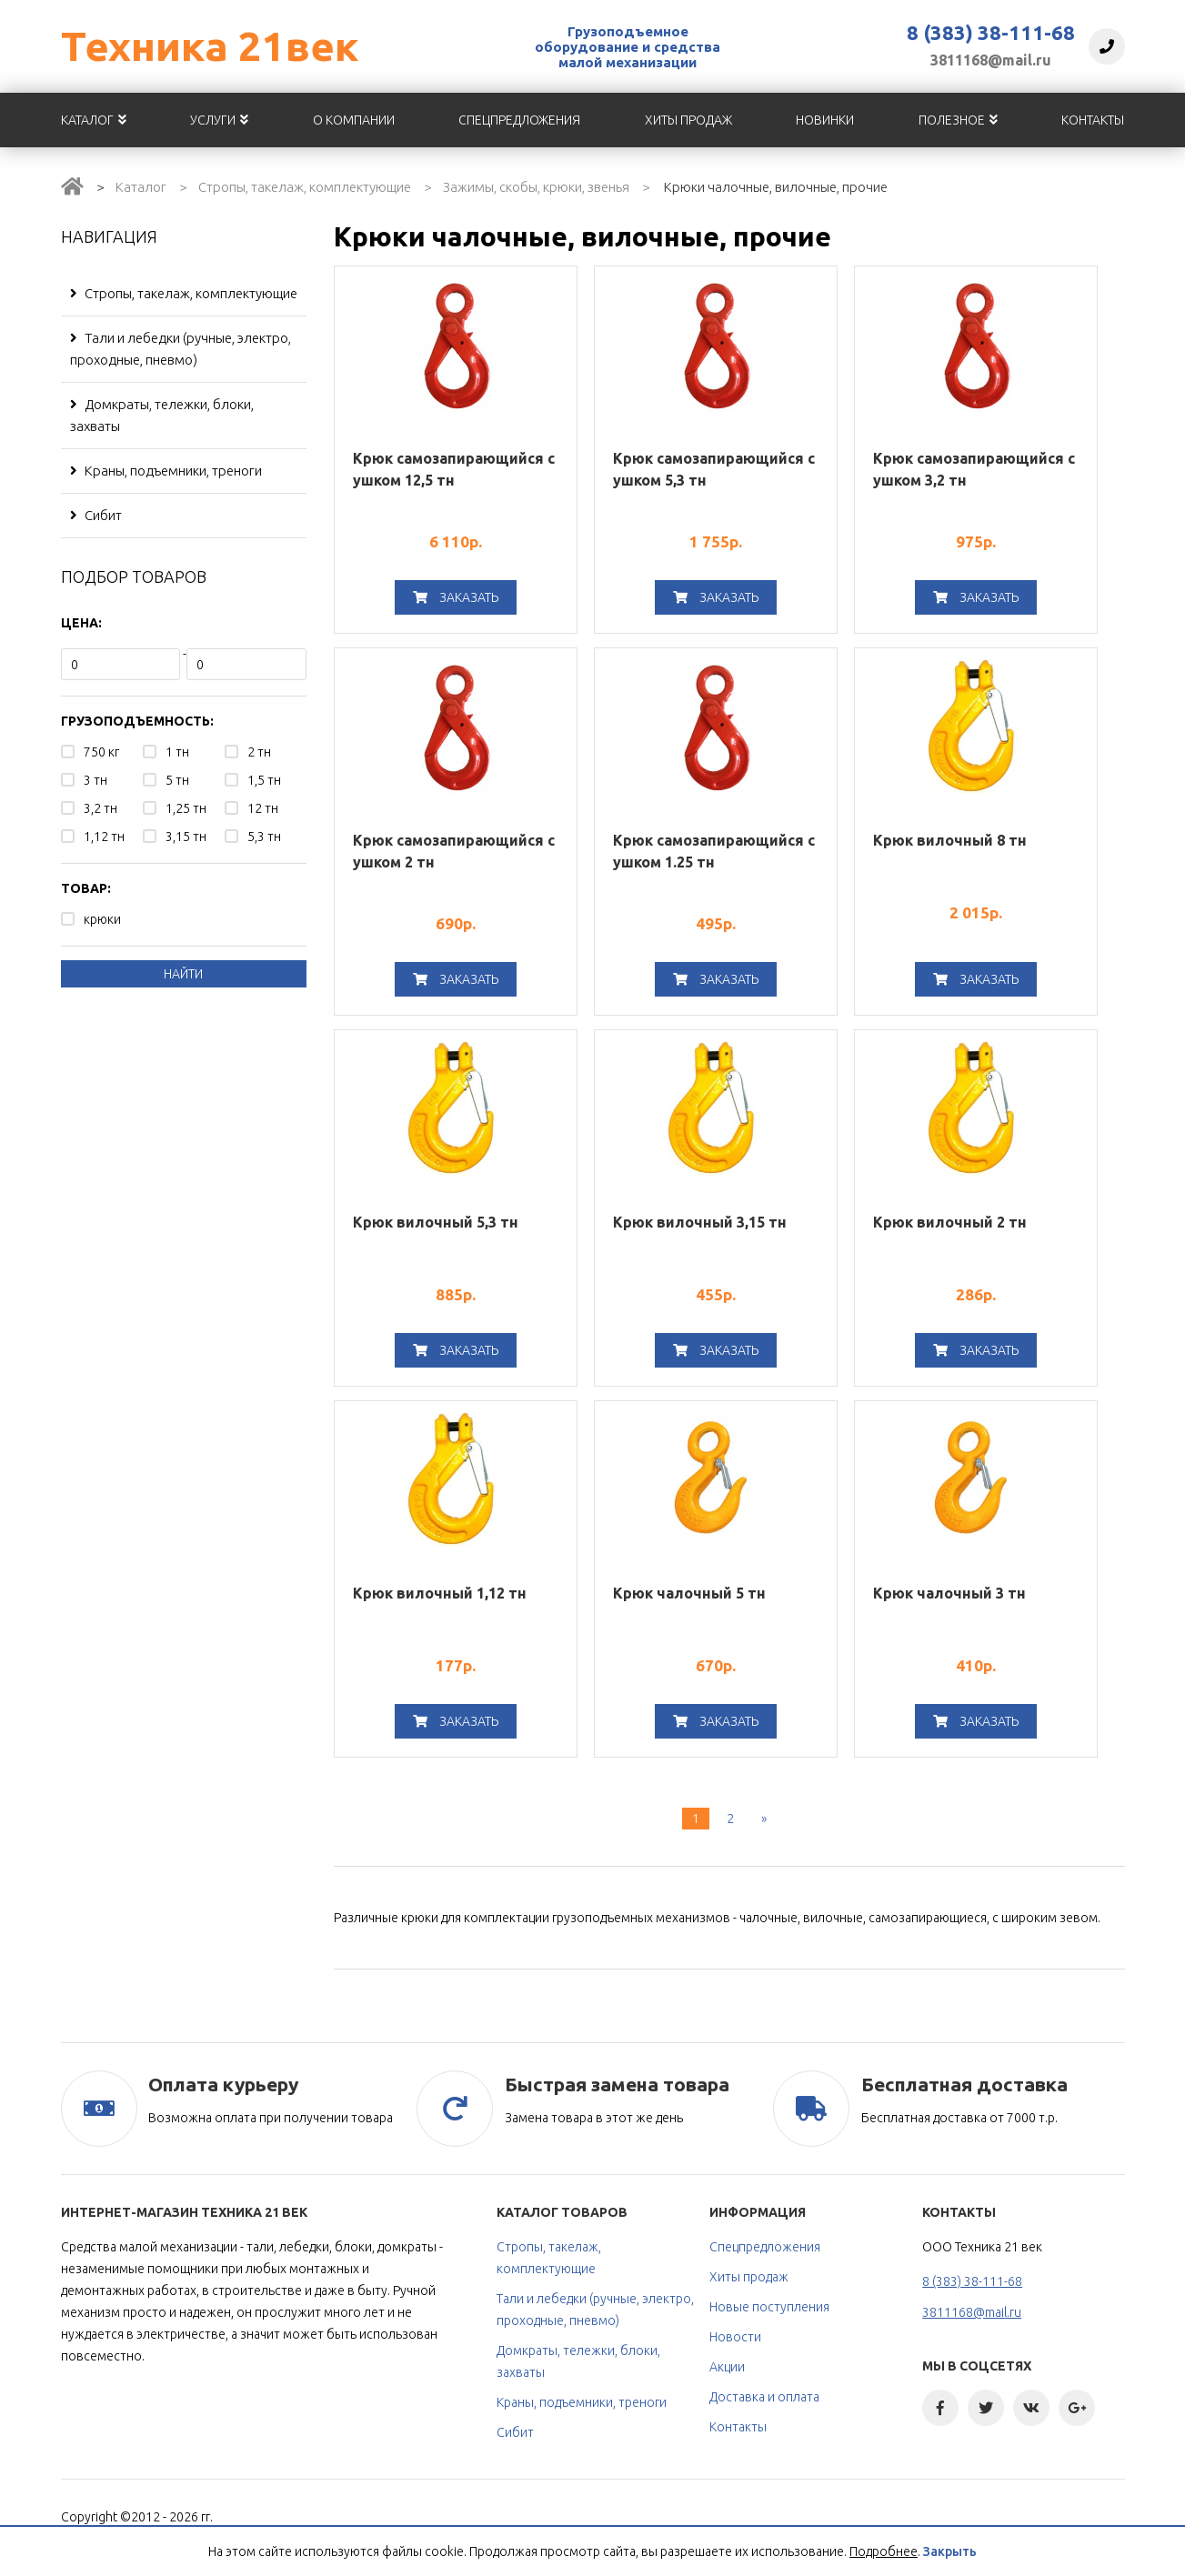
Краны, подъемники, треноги (166, 470)
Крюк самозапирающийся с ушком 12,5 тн (454, 469)
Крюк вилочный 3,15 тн (700, 1222)
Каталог (93, 120)
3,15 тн (186, 836)
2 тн (259, 752)
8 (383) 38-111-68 (991, 33)
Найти (183, 974)
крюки (102, 919)
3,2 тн (100, 808)
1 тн (177, 752)
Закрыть (950, 2551)
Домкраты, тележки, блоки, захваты (162, 415)
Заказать (455, 597)
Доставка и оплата (764, 2397)
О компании (354, 120)
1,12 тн (104, 836)
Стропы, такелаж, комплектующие (304, 187)
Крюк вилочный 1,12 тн (440, 1593)
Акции (727, 2367)
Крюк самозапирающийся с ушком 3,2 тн (974, 469)
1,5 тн (264, 780)
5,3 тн (264, 836)
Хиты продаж (688, 120)
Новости (735, 2337)
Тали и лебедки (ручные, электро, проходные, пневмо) (180, 348)
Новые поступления (769, 2307)
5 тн (177, 780)
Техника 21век (209, 46)
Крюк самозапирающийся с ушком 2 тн (454, 851)
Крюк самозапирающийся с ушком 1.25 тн (714, 851)
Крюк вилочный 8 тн (950, 840)
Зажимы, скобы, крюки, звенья (536, 187)
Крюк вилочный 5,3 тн (435, 1222)
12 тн (262, 808)
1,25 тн (186, 808)
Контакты (1092, 120)
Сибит (96, 515)
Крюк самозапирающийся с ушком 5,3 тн (714, 469)
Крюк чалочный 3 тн (949, 1593)
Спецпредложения (519, 120)
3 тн (95, 780)
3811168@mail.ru (990, 60)
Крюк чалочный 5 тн (689, 1593)
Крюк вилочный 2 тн (950, 1222)
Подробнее (883, 2551)
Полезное (958, 120)
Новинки (825, 120)
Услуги (219, 120)
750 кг (101, 752)
